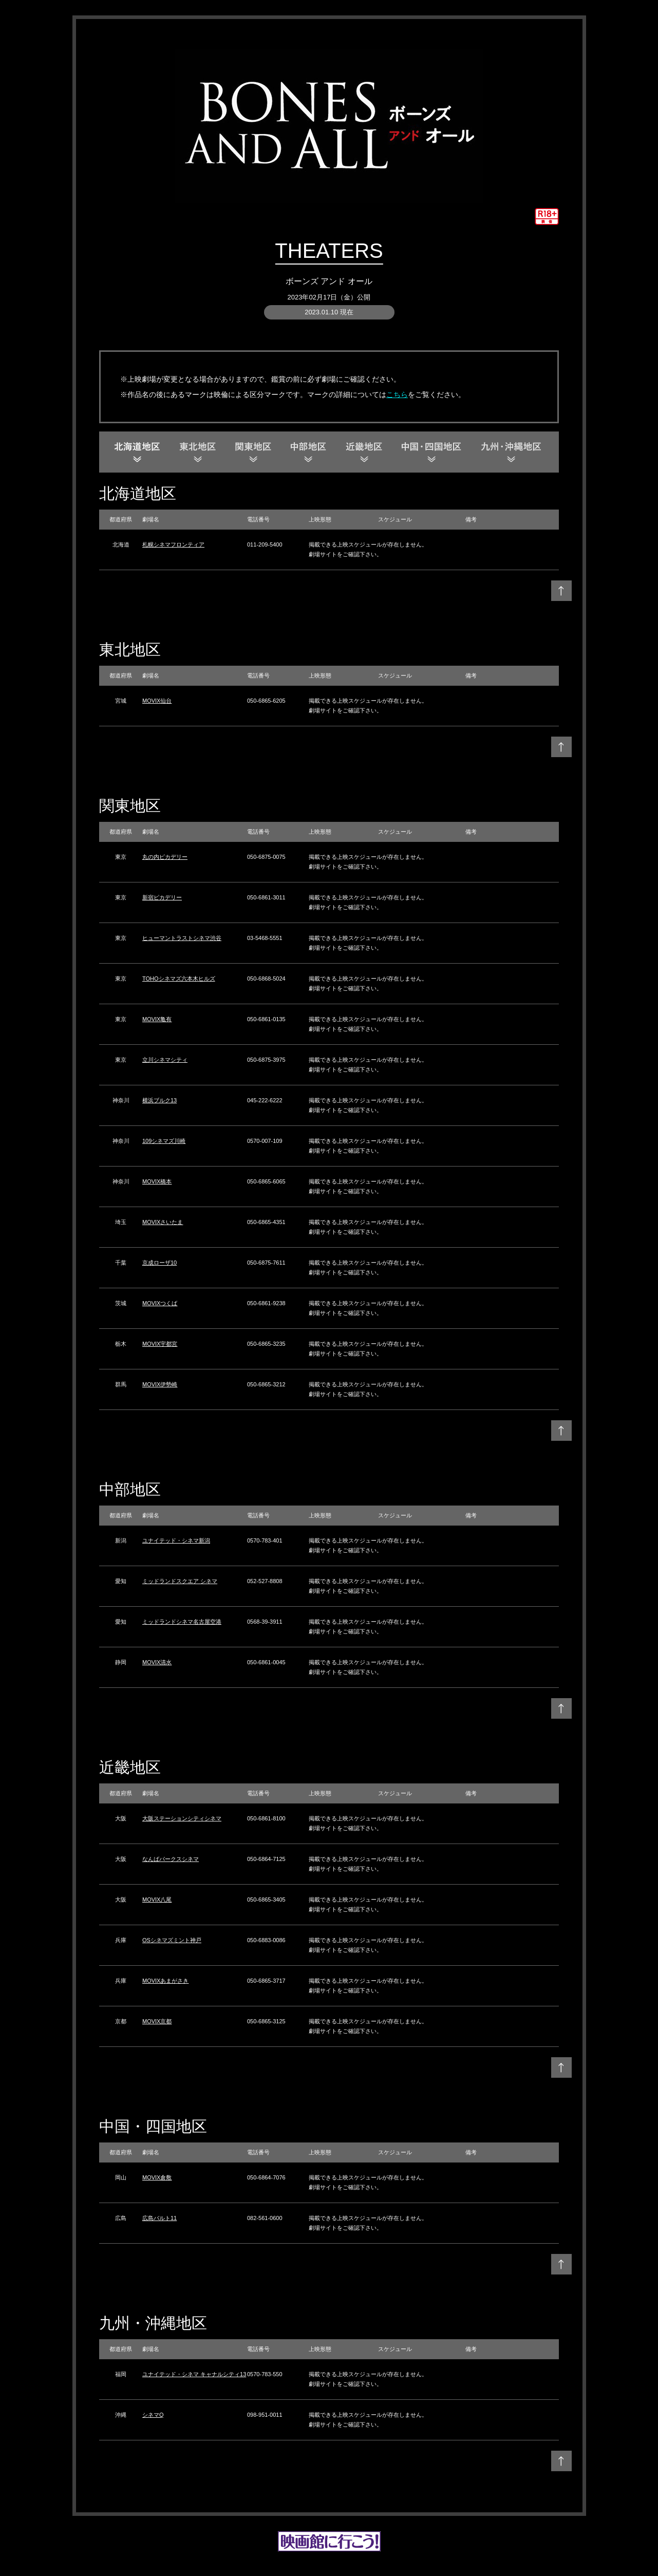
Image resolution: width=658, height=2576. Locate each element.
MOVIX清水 (157, 1662)
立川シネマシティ (164, 1060)
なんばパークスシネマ (170, 1859)
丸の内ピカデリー (164, 857)
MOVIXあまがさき (165, 1981)
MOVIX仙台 (157, 701)
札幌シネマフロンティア (173, 544)
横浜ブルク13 (159, 1100)
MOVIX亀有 (157, 1019)
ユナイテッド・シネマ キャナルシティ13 (194, 2374)
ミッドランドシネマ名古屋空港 (181, 1622)
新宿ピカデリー (162, 897)
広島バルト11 (159, 2218)
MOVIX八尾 (157, 1899)
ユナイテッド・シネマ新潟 (176, 1540)
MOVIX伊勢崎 (159, 1384)
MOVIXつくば (159, 1303)
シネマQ (153, 2415)
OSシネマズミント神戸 (171, 1940)
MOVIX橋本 (157, 1181)
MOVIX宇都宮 (159, 1344)
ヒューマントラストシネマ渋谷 (181, 938)
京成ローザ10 (159, 1262)
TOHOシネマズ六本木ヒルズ (178, 978)
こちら (397, 394)
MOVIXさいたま (162, 1222)
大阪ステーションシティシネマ (181, 1818)
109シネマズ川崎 (163, 1141)
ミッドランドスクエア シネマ (179, 1581)
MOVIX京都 (157, 2021)
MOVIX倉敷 (157, 2177)
